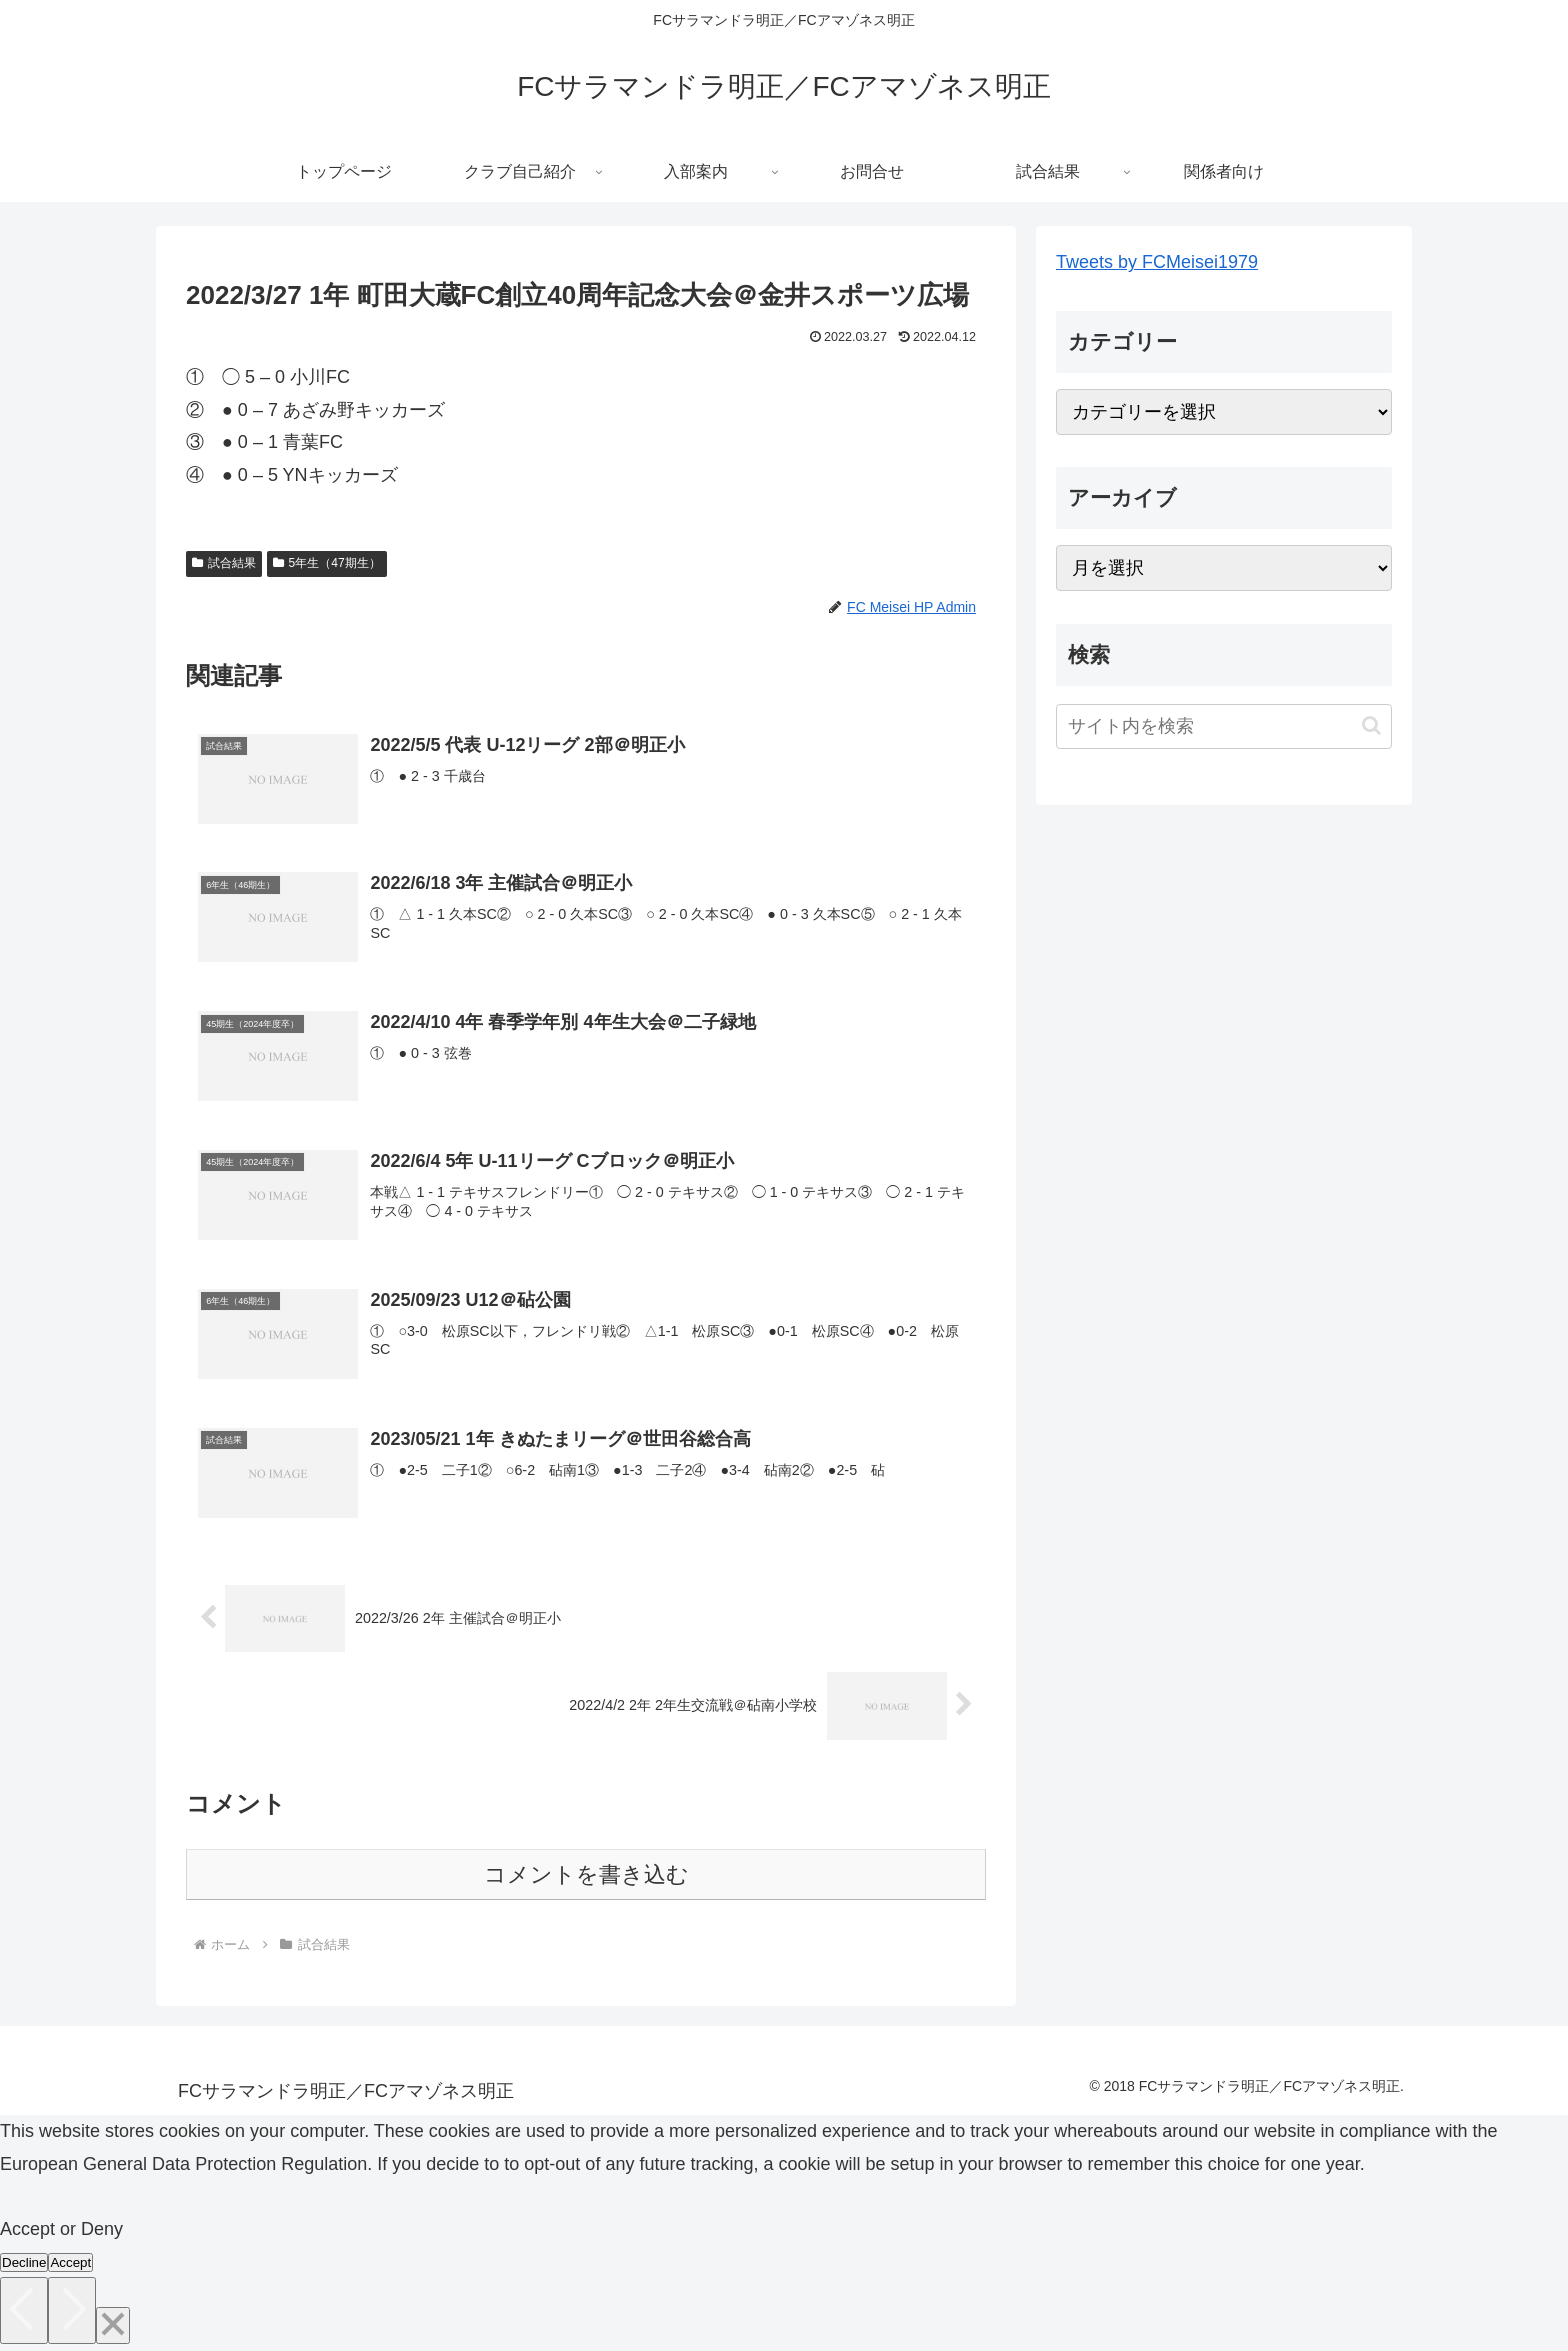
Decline (24, 2263)
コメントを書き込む (586, 1875)
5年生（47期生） (327, 563)
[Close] (113, 2326)
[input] (1224, 726)
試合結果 (224, 563)
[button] (1371, 725)
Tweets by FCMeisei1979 (1157, 262)
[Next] (72, 2311)
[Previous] (24, 2311)
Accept (70, 2263)
